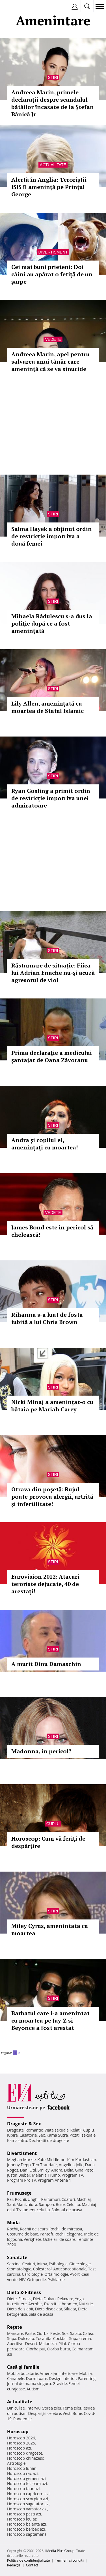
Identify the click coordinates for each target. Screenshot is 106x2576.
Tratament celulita (33, 2209)
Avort (75, 2274)
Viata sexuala (56, 2130)
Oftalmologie (56, 2274)
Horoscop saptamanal (27, 2534)
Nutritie (86, 2303)
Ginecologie (80, 2263)
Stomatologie (19, 2269)
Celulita (73, 2204)
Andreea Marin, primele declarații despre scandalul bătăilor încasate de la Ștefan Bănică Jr (52, 103)
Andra (56, 2170)
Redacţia (14, 2565)
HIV (22, 2279)
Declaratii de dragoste (49, 2140)
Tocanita (43, 2338)
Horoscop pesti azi (24, 2514)
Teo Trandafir (44, 2164)
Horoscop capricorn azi (28, 2493)
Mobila (85, 2373)
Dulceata (26, 2338)
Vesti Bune (72, 2413)
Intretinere (17, 2303)
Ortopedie (36, 2279)
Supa (11, 2338)
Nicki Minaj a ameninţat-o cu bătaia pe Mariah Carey (52, 1405)
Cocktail (60, 2338)
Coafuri (68, 2199)
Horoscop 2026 (21, 2438)
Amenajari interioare (58, 2373)
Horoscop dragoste (24, 2453)
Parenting (87, 2378)
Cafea (88, 2333)
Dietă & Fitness (24, 2292)
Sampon (46, 2204)
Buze (60, 2204)
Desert (31, 2343)
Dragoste (15, 2130)
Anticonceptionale (69, 2269)
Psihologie (58, 2263)
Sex (41, 2135)
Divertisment (53, 252)
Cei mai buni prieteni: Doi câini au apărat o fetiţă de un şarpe (51, 274)
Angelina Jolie (71, 2164)
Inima (42, 2263)
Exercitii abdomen (60, 2303)
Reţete (14, 2327)
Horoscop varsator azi (27, 2509)
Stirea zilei (51, 2408)
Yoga (79, 2298)
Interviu (34, 2408)
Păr (10, 2199)
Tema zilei (71, 2408)
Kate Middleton (51, 2159)
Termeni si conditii (69, 2560)
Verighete (32, 2239)
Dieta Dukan (44, 2298)
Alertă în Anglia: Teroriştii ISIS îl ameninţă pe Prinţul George (48, 187)
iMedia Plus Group (59, 2550)
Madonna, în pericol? (41, 1751)
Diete (12, 2298)
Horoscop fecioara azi (27, 2483)
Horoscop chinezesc (25, 2458)
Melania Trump (46, 2175)
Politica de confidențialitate (28, 2560)
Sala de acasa (41, 2314)
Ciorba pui (35, 2349)
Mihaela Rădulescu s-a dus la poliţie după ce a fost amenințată (51, 623)
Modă (13, 2222)
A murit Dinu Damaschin (46, 1664)
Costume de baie (22, 2234)
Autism (33, 2389)
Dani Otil (28, 2170)
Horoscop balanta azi (26, 2524)
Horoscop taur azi (23, 2488)
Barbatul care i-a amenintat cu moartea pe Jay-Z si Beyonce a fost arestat (50, 2020)
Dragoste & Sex (24, 2124)
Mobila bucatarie (22, 2373)
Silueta (70, 2309)
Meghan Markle (21, 2159)
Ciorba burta (58, 2349)
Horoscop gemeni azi (26, 2478)
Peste (55, 2333)
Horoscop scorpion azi (27, 2498)
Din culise (16, 2408)
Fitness (24, 2298)
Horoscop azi (19, 2448)
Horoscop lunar (21, 2468)
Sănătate (17, 2257)
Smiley (44, 2170)
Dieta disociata (48, 2309)
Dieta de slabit (20, 2309)
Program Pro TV (21, 2180)
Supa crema (80, 2338)
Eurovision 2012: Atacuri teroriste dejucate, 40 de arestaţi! (45, 1584)
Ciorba (42, 2333)
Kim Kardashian (81, 2159)
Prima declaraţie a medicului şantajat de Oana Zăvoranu (51, 1056)
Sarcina (14, 2263)
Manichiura (26, 2204)
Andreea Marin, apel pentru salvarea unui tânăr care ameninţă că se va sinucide (50, 361)
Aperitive (15, 2343)
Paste (30, 2333)
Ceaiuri (28, 2263)
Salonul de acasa (66, 2209)
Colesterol (42, 2269)
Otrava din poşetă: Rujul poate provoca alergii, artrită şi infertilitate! (52, 1496)
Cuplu (53, 1823)
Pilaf (62, 2343)
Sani (11, 2204)
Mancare (15, 2333)
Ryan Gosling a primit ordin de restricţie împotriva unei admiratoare (50, 798)
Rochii (20, 2199)
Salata (75, 2333)
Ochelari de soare (59, 2239)
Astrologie (16, 2463)
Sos (65, 2333)
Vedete (53, 339)
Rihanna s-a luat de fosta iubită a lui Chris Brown (47, 1318)
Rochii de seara (34, 2229)
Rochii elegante (69, 2234)
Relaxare (65, 2298)
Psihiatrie (56, 2279)
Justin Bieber (18, 2175)
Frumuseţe (19, 2193)
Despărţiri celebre (44, 2413)
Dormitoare (36, 2378)
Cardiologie (32, 2274)
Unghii (34, 2199)
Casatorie (28, 2135)
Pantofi (46, 2234)
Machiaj (84, 2199)
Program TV (72, 2175)
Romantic (34, 2130)
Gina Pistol (84, 2170)
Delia (68, 2170)
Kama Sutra (57, 2135)
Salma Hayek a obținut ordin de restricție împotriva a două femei (51, 536)
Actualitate (53, 165)
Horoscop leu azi (22, 2519)
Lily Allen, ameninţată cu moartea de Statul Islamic (47, 707)
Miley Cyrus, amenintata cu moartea (49, 1929)
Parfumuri (50, 2199)
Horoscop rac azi (22, 2473)
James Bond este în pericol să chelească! (52, 1231)
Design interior (62, 2378)
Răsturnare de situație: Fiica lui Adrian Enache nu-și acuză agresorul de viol (53, 973)
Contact (32, 2565)
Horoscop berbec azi (26, 2529)
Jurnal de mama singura (29, 2383)
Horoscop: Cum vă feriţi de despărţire (48, 1842)
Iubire (12, 2135)
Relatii (76, 2130)
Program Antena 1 (54, 2180)
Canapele (15, 2378)
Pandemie (22, 2418)
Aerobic (35, 2303)
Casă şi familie (23, 2367)
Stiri (53, 77)
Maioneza (48, 2343)
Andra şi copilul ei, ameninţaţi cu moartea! (44, 1143)
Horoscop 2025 (21, 2443)
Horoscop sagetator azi (28, 2503)
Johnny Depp (19, 2164)
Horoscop (18, 2431)
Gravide (60, 2383)
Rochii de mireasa (65, 2229)
